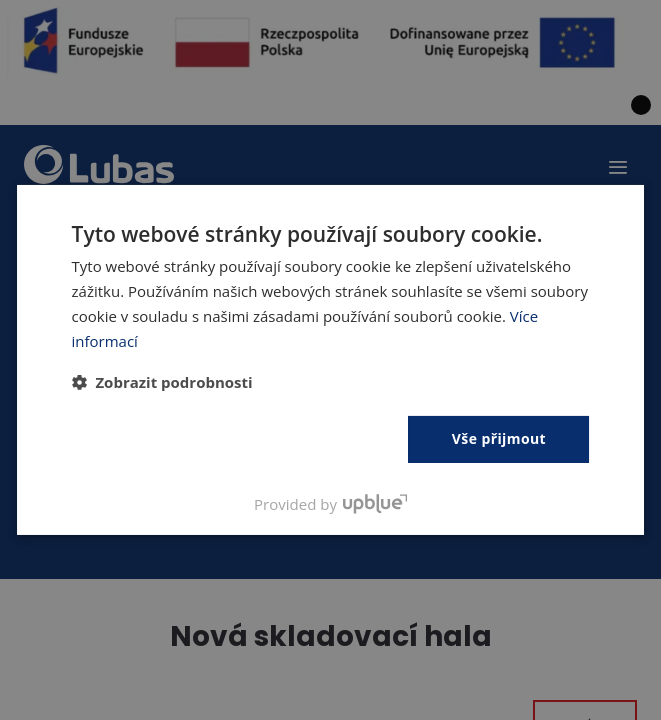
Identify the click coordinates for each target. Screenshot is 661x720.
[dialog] (330, 360)
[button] (162, 382)
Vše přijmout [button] (499, 438)
